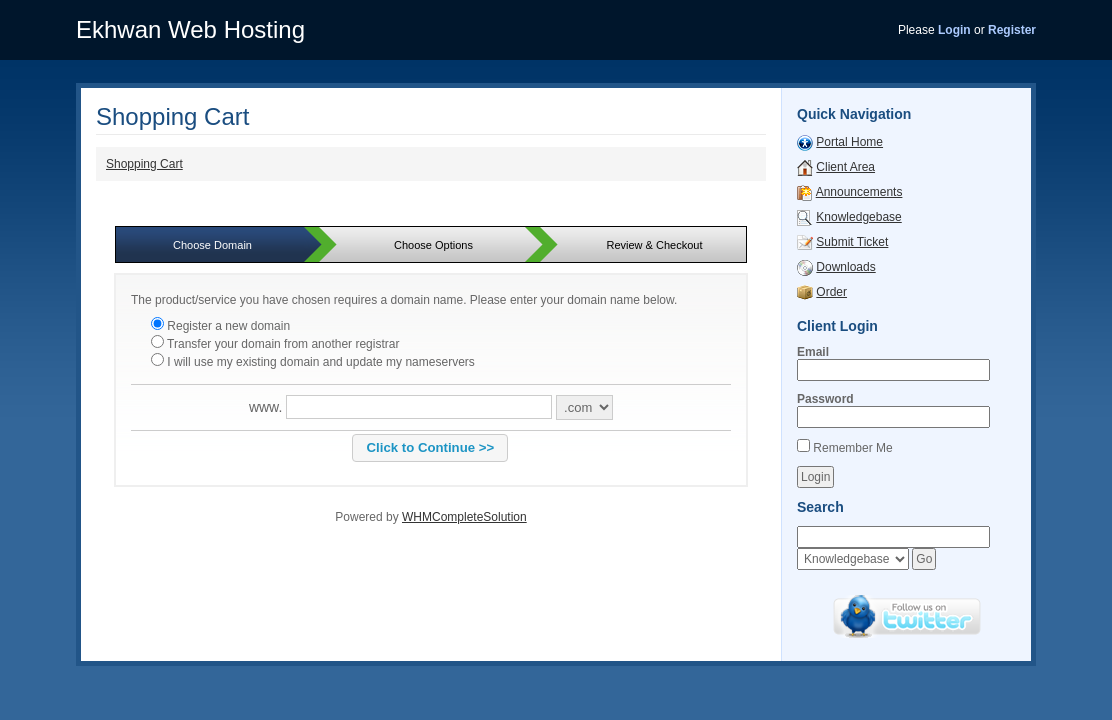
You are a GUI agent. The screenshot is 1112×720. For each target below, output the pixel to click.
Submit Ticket (852, 242)
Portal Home (849, 142)
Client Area (845, 167)
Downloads (845, 267)
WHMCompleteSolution (464, 517)
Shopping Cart (144, 164)
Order (831, 292)
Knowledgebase (858, 217)
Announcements (859, 192)
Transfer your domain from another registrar (275, 344)
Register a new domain (220, 326)
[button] (430, 448)
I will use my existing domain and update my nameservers (313, 362)
